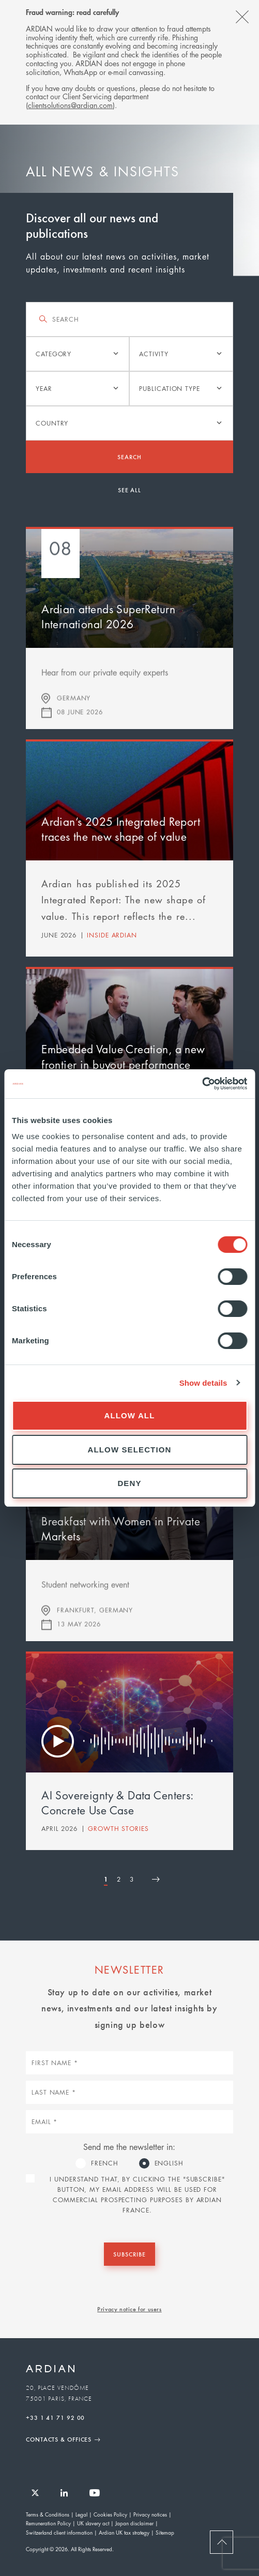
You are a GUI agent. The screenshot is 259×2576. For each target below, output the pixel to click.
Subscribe (129, 2254)
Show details (203, 1382)
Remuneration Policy (48, 2523)
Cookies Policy (110, 2514)
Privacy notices (150, 2514)
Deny (129, 1483)
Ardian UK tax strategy (124, 2532)
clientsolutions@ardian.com (70, 105)
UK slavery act (93, 2523)
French (104, 2163)
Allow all (129, 1415)
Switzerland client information (59, 2532)
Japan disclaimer (134, 2523)
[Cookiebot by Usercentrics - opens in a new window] (202, 1083)
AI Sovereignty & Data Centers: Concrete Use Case (117, 1802)
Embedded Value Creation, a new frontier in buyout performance (123, 1056)
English (169, 2163)
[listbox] (77, 354)
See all (129, 490)
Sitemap (165, 2532)
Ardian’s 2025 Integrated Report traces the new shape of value (120, 829)
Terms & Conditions (47, 2514)
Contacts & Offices (59, 2439)
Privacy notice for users (129, 2309)
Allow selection (130, 1449)
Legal (81, 2514)
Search (129, 456)
